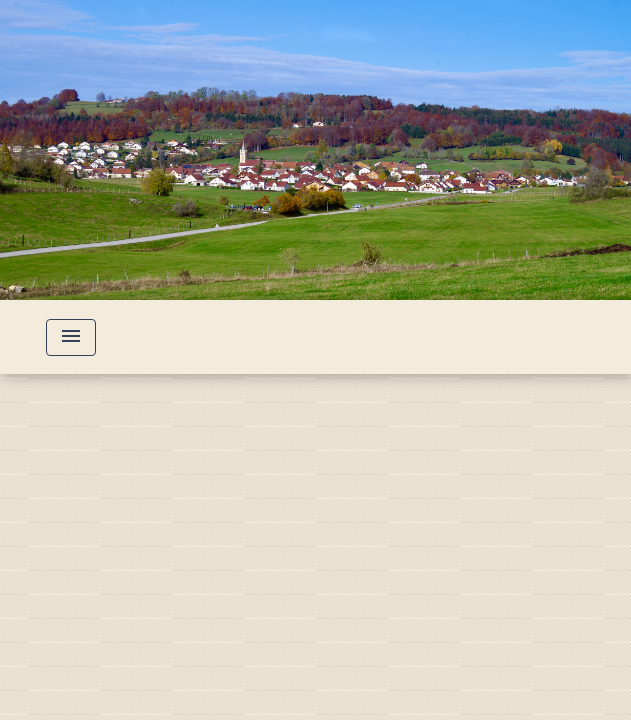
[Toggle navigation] (71, 337)
